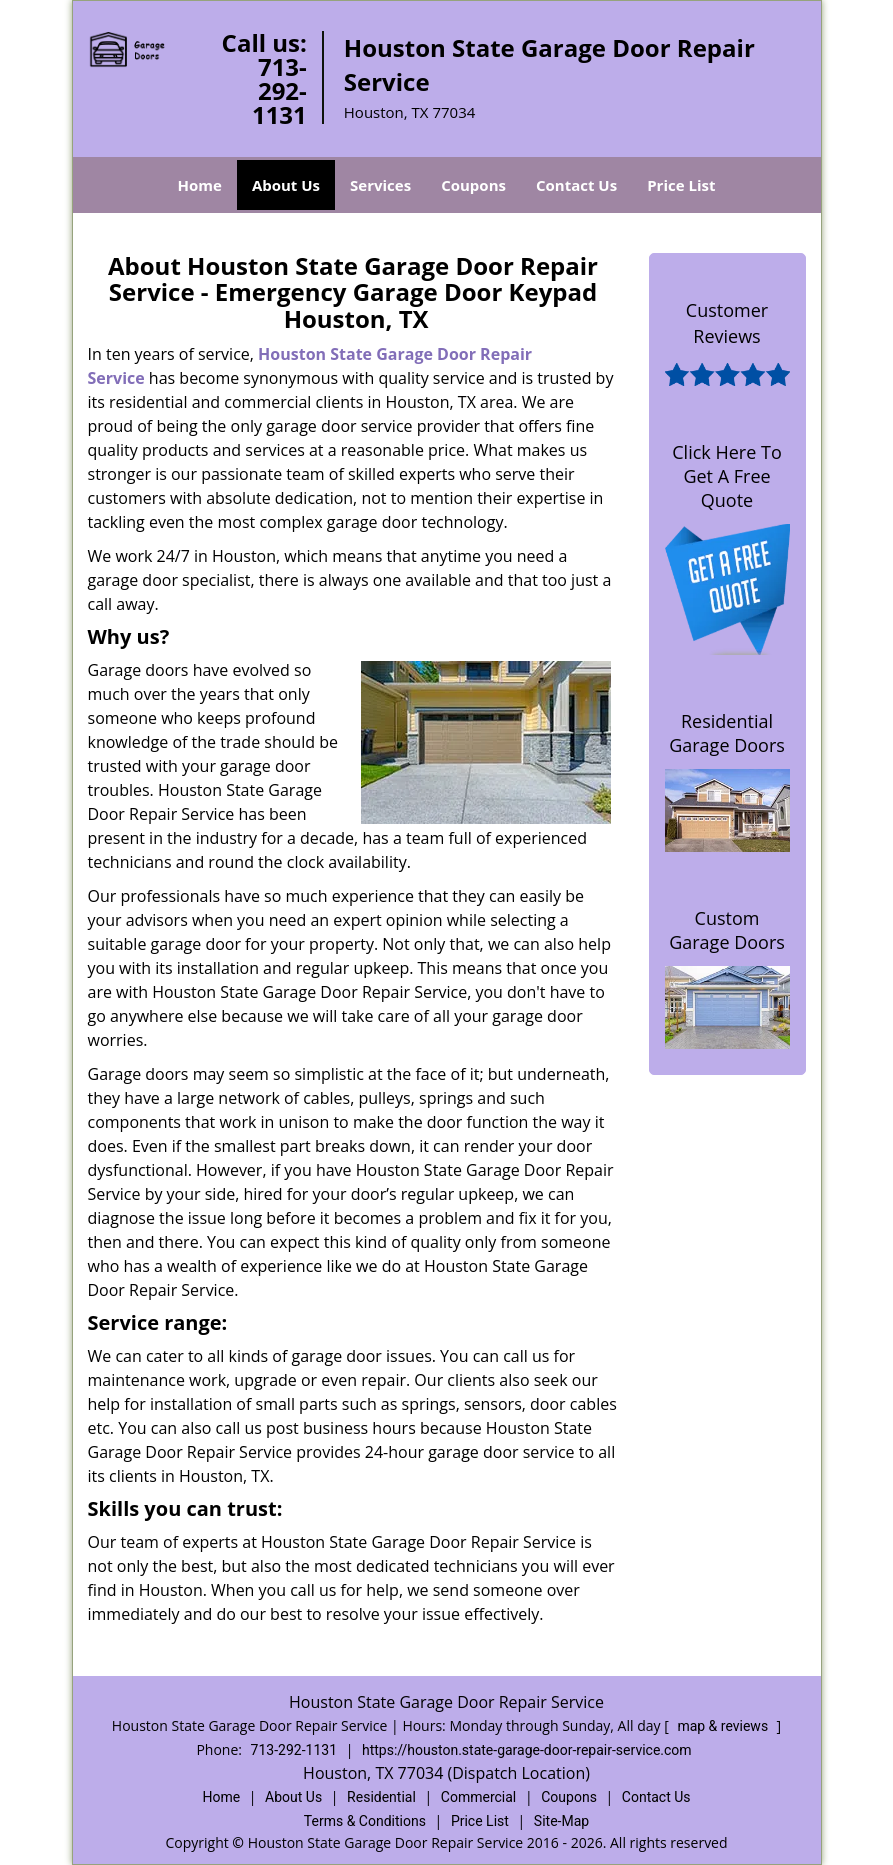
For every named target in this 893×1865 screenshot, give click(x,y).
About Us (286, 185)
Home (200, 185)
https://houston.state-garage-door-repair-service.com (527, 1750)
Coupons (473, 185)
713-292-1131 (279, 90)
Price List (681, 185)
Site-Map (561, 1821)
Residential (381, 1797)
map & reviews (724, 1726)
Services (380, 185)
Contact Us (576, 185)
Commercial (478, 1797)
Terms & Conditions (365, 1821)
